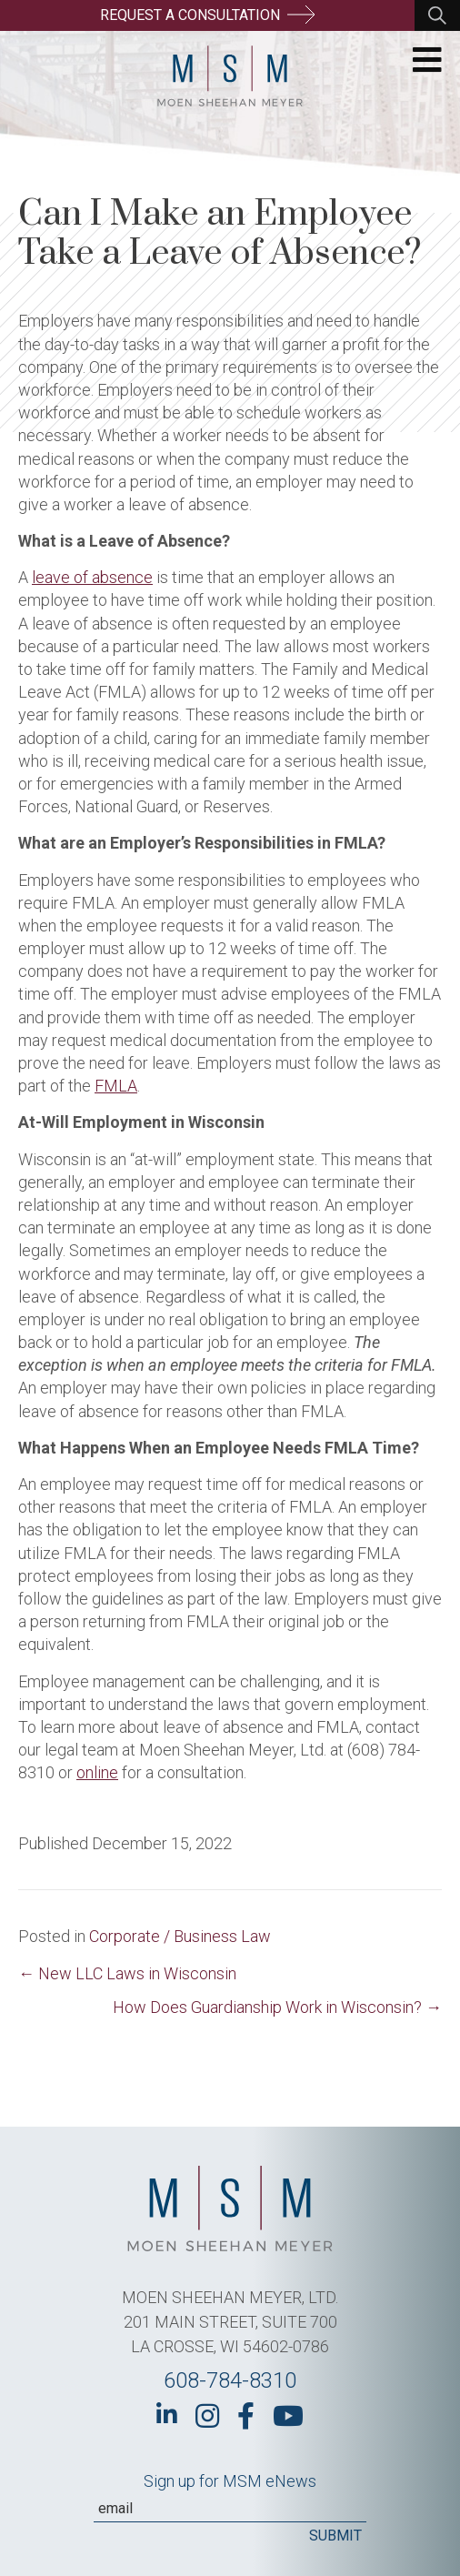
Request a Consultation (207, 14)
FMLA (116, 1085)
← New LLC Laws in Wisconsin (127, 1973)
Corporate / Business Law (180, 1936)
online (97, 1772)
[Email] (230, 2508)
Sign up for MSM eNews (230, 2480)
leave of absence (92, 577)
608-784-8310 (230, 2380)
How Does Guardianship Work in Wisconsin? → (277, 2007)
